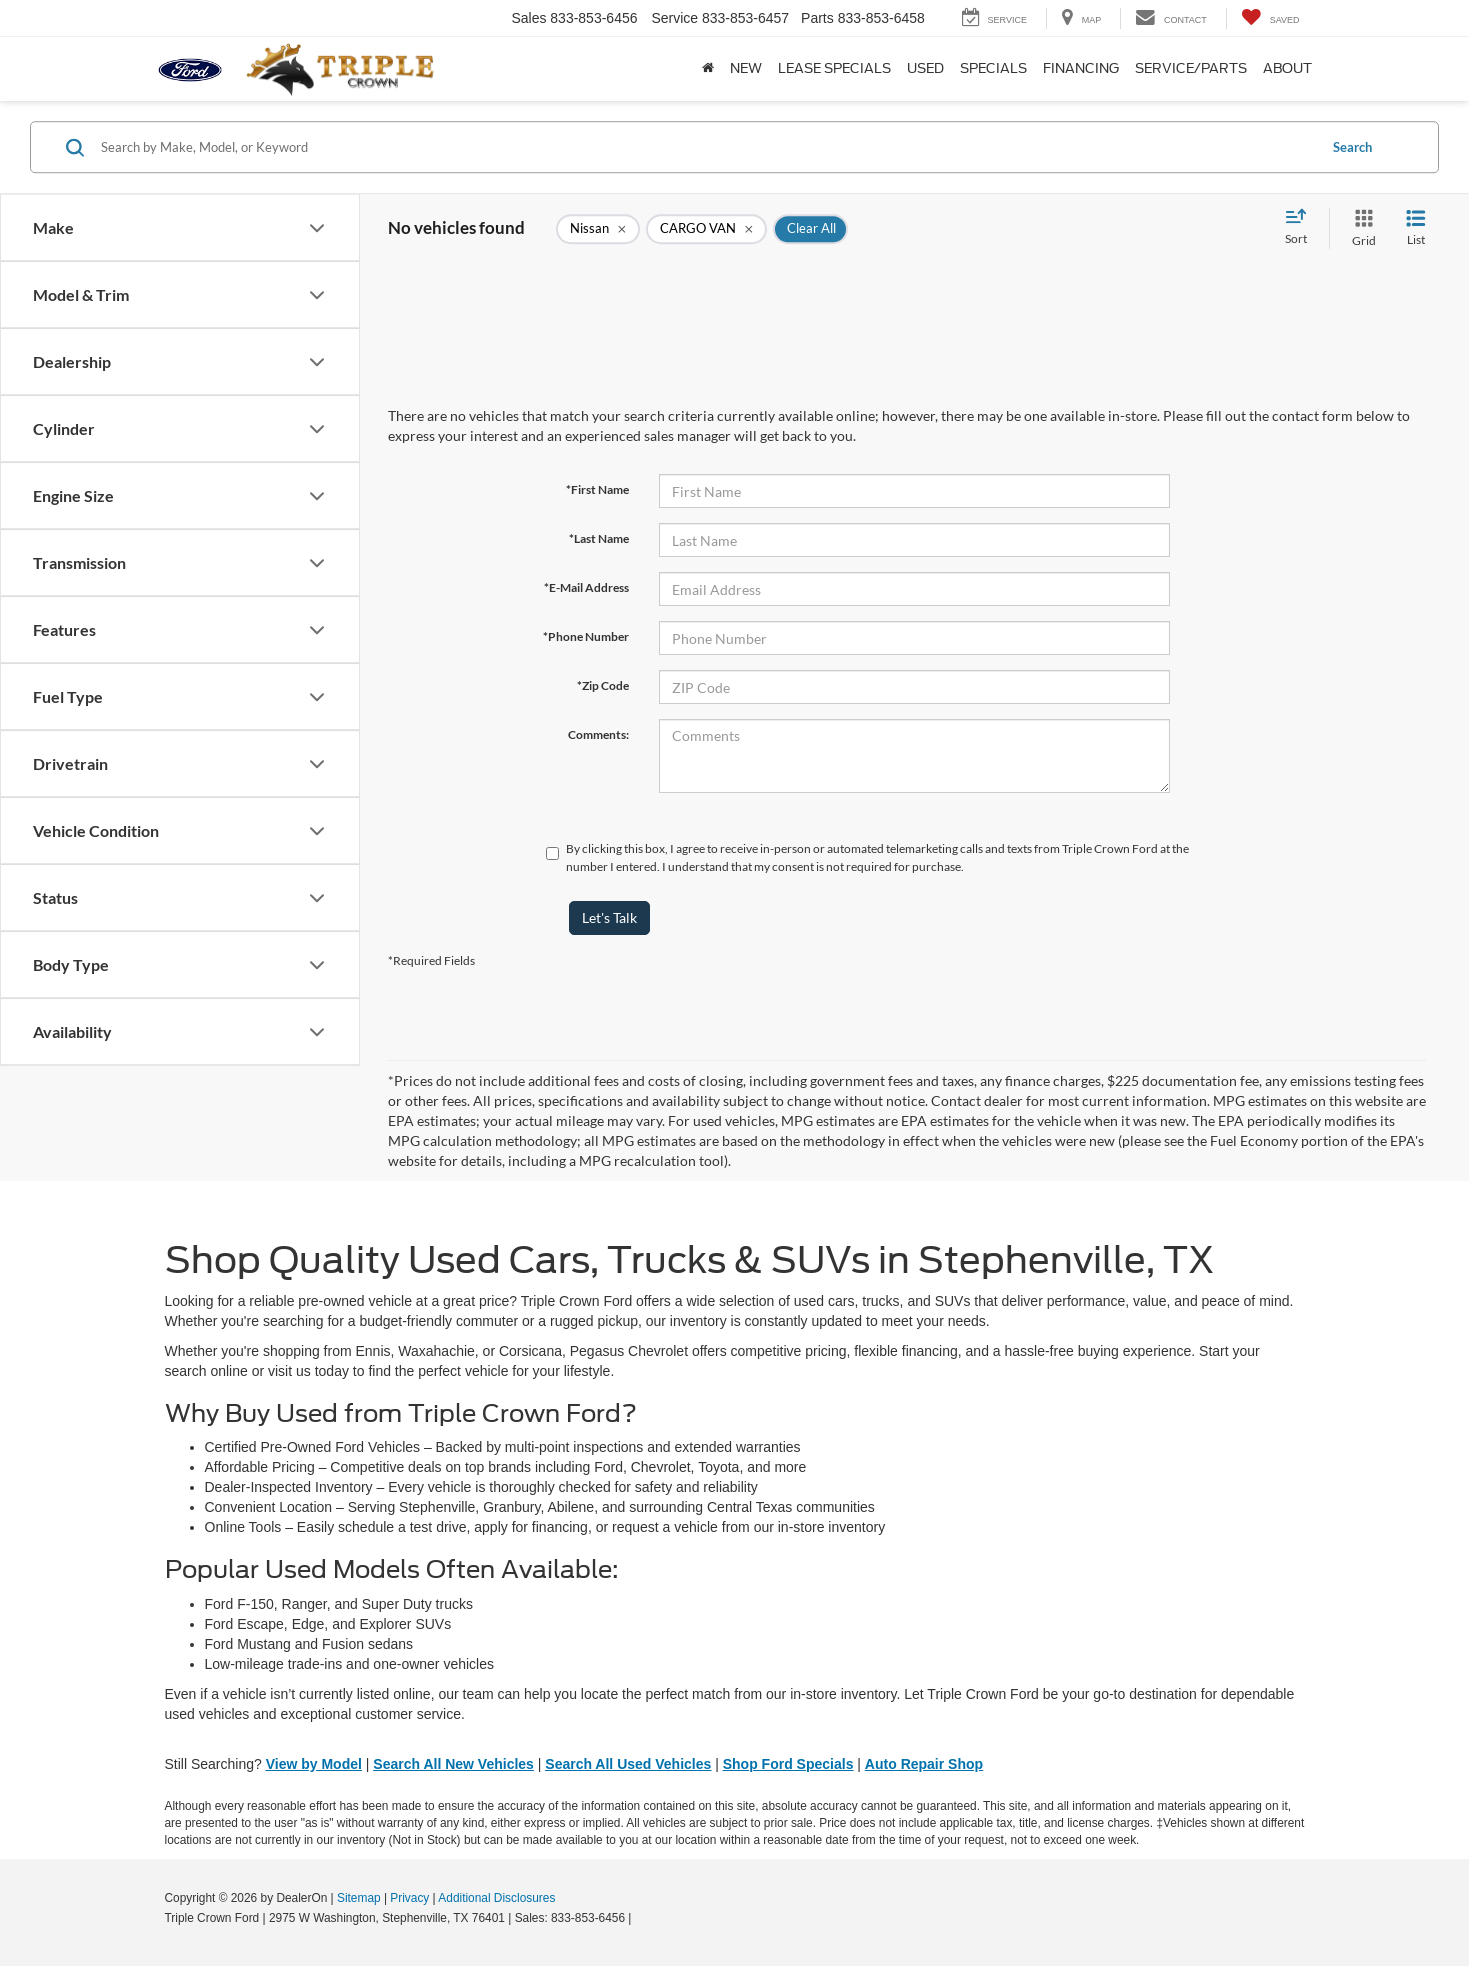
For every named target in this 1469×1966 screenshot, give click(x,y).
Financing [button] (1081, 68)
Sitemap (359, 1898)
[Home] (708, 69)
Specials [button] (993, 68)
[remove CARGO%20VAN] (706, 229)
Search (1352, 147)
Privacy (409, 1898)
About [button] (1287, 68)
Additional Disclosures (496, 1898)
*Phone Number (586, 636)
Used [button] (925, 68)
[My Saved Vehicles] (1270, 18)
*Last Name (599, 538)
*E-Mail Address (586, 587)
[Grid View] (1360, 228)
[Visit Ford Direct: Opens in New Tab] (640, 1918)
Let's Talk (609, 917)
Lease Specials (834, 68)
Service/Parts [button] (1191, 68)
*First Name (597, 489)
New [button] (746, 68)
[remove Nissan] (598, 229)
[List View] (1416, 228)
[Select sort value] (1302, 228)
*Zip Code (603, 685)
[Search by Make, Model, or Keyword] (706, 147)
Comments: (598, 734)
